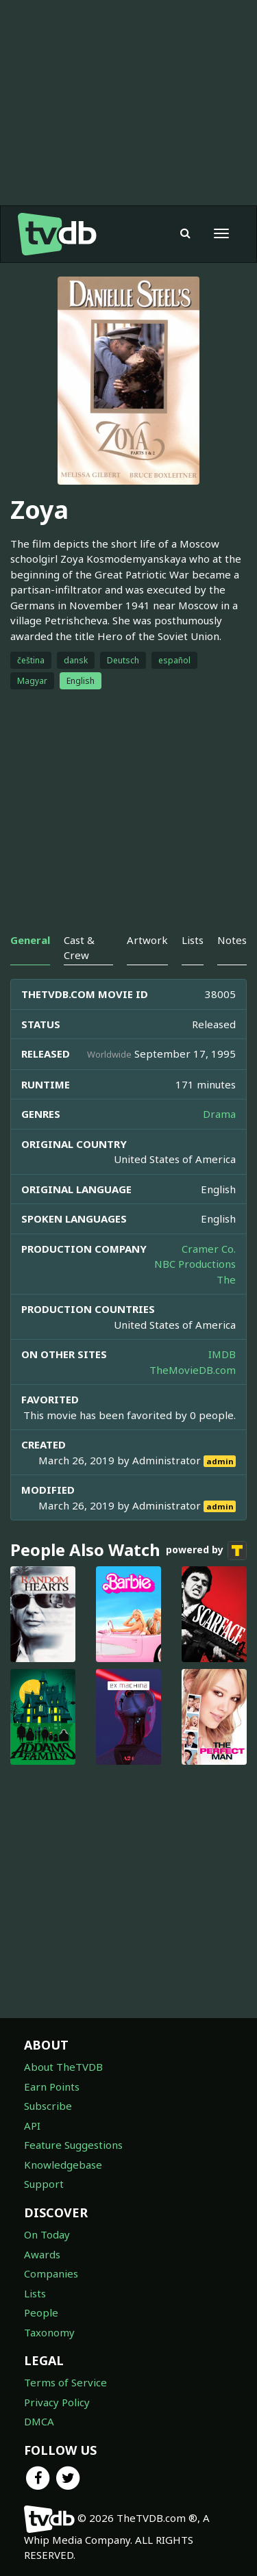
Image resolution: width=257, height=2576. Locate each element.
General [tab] (30, 940)
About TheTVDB (63, 2067)
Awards (42, 2254)
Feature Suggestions (73, 2145)
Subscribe (48, 2106)
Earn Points (51, 2086)
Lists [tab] (193, 940)
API (32, 2125)
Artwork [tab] (147, 940)
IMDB (222, 1354)
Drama (219, 1114)
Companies (51, 2273)
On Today (47, 2234)
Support (44, 2184)
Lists (35, 2293)
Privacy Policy (57, 2402)
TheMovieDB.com (192, 1370)
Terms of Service (65, 2382)
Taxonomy (49, 2332)
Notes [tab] (232, 940)
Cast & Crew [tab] (79, 947)
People (41, 2312)
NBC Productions (195, 1264)
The (226, 1279)
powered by (206, 1550)
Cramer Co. (209, 1248)
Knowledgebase (63, 2164)
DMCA (39, 2421)
